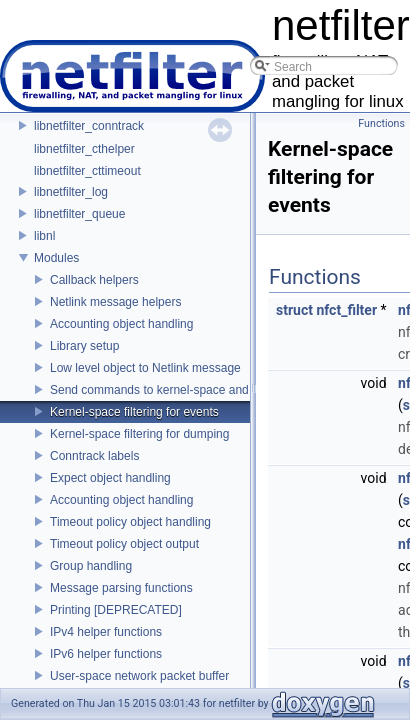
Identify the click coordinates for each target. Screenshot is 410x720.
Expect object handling (110, 478)
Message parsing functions (121, 588)
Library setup (84, 346)
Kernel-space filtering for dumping (139, 434)
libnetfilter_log (71, 192)
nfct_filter (346, 310)
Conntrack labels (94, 456)
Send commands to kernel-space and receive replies (189, 390)
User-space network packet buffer (139, 676)
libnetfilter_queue (79, 214)
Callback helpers (94, 280)
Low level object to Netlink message (145, 368)
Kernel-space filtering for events (134, 412)
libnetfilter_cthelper (84, 149)
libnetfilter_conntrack (89, 126)
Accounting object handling (121, 324)
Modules (56, 258)
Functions (381, 123)
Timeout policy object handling (130, 522)
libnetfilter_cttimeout (87, 171)
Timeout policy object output (124, 544)
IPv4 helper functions (106, 632)
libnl (44, 236)
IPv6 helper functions (106, 654)
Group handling (91, 566)
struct (294, 310)
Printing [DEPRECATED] (116, 610)
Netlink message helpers (115, 302)
